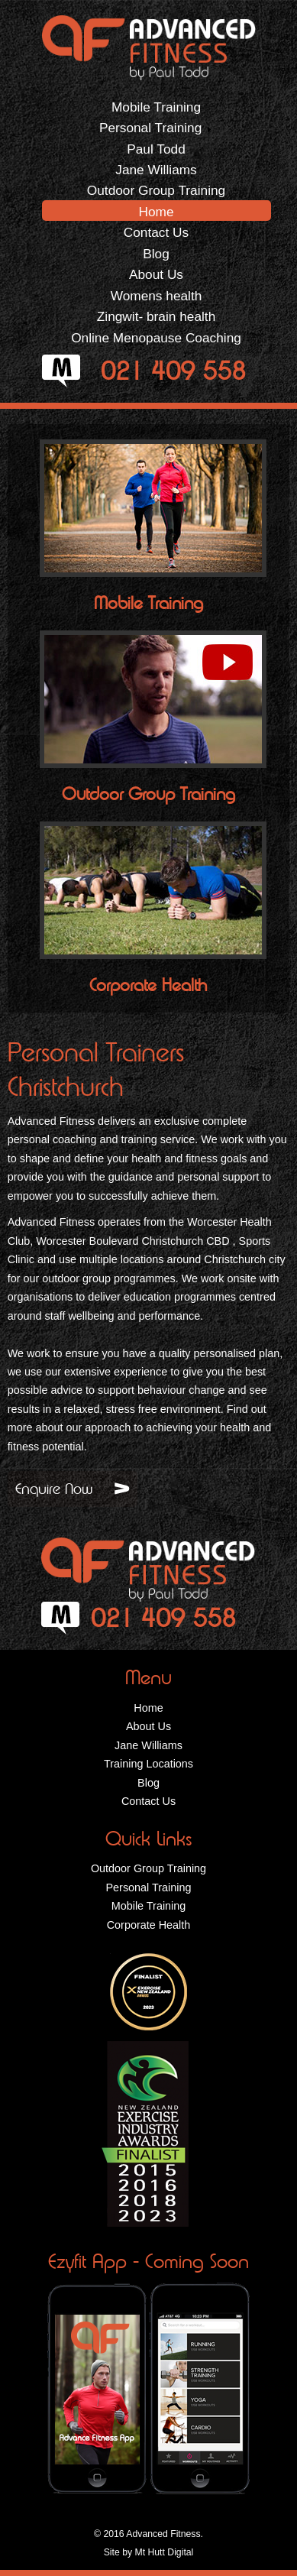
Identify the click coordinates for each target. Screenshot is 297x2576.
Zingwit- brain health (156, 316)
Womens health (156, 295)
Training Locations (148, 1764)
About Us (156, 274)
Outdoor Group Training (156, 190)
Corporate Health (148, 985)
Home (155, 211)
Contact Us (156, 232)
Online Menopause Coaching (156, 337)
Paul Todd (156, 149)
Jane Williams (156, 169)
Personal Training (156, 127)
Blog (156, 253)
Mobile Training (156, 107)
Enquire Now (53, 1488)
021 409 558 (173, 370)
